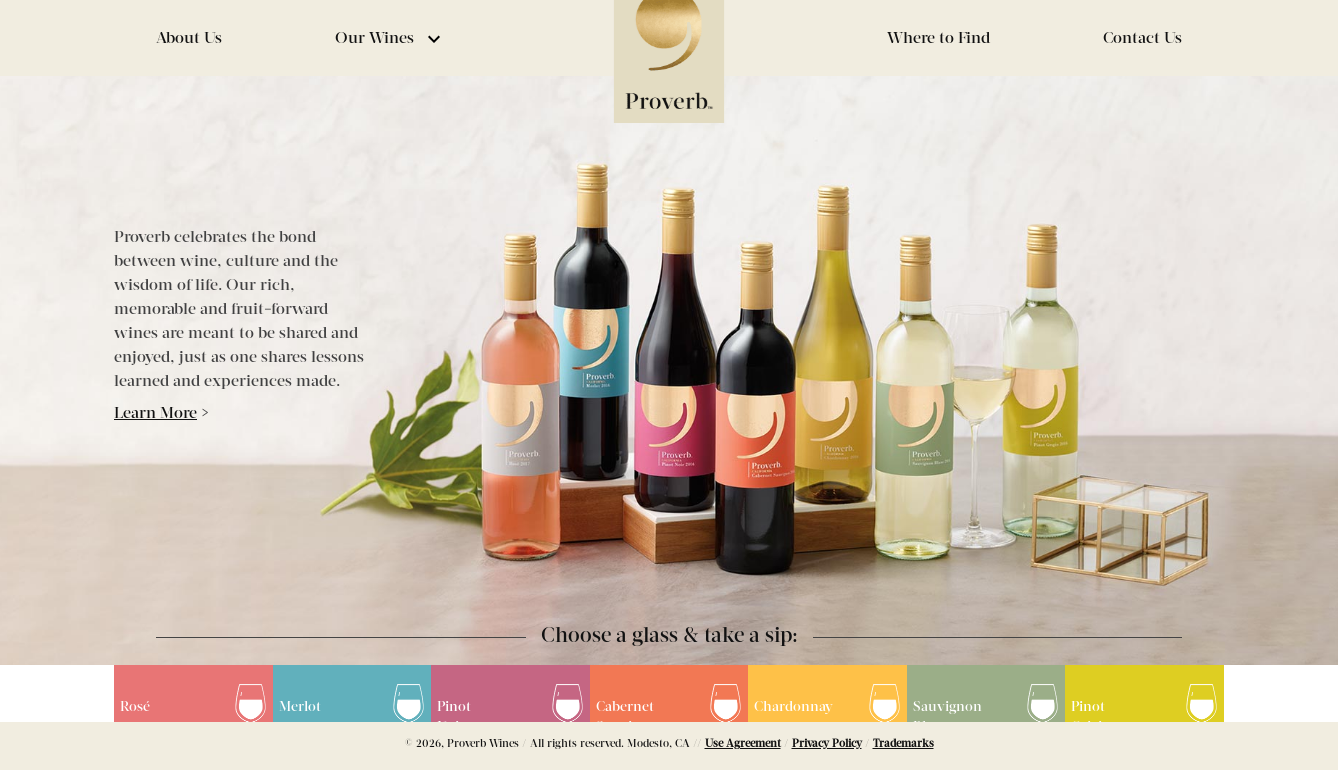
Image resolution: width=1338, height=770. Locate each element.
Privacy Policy (827, 743)
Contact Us (1142, 39)
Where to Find (938, 39)
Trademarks (903, 743)
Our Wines (390, 39)
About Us (189, 39)
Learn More (155, 414)
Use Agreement (743, 743)
